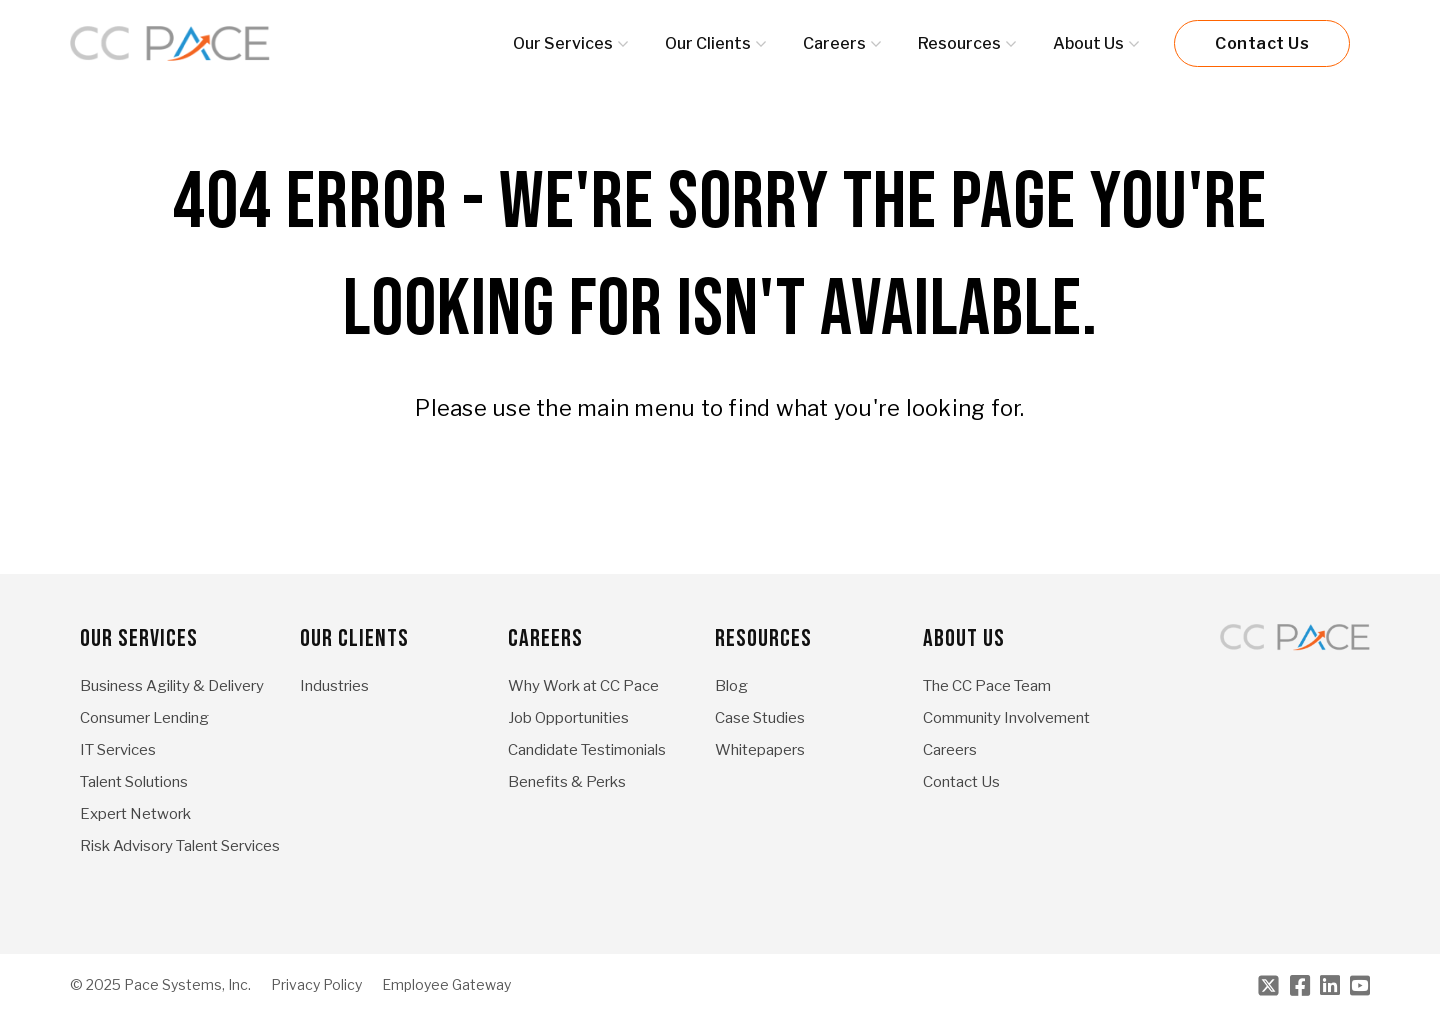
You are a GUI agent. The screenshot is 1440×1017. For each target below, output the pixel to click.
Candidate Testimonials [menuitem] (587, 750)
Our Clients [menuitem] (354, 638)
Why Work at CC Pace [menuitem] (583, 686)
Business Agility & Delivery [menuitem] (172, 686)
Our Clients (708, 43)
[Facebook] (1300, 985)
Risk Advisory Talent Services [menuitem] (180, 846)
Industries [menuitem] (334, 686)
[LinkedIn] (1330, 985)
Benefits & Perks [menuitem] (567, 782)
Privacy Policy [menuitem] (316, 985)
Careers (834, 43)
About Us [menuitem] (964, 638)
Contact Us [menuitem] (961, 782)
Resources (959, 43)
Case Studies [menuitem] (760, 718)
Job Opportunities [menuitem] (568, 718)
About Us (1088, 43)
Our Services (563, 43)
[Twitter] (1268, 985)
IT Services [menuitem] (118, 750)
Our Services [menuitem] (139, 638)
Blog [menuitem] (731, 686)
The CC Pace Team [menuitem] (987, 686)
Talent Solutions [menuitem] (134, 782)
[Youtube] (1360, 985)
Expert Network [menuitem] (135, 814)
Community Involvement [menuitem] (1006, 718)
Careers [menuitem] (545, 638)
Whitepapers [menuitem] (760, 750)
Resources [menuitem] (763, 638)
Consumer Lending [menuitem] (144, 718)
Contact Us (1262, 43)
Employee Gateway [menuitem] (446, 985)
